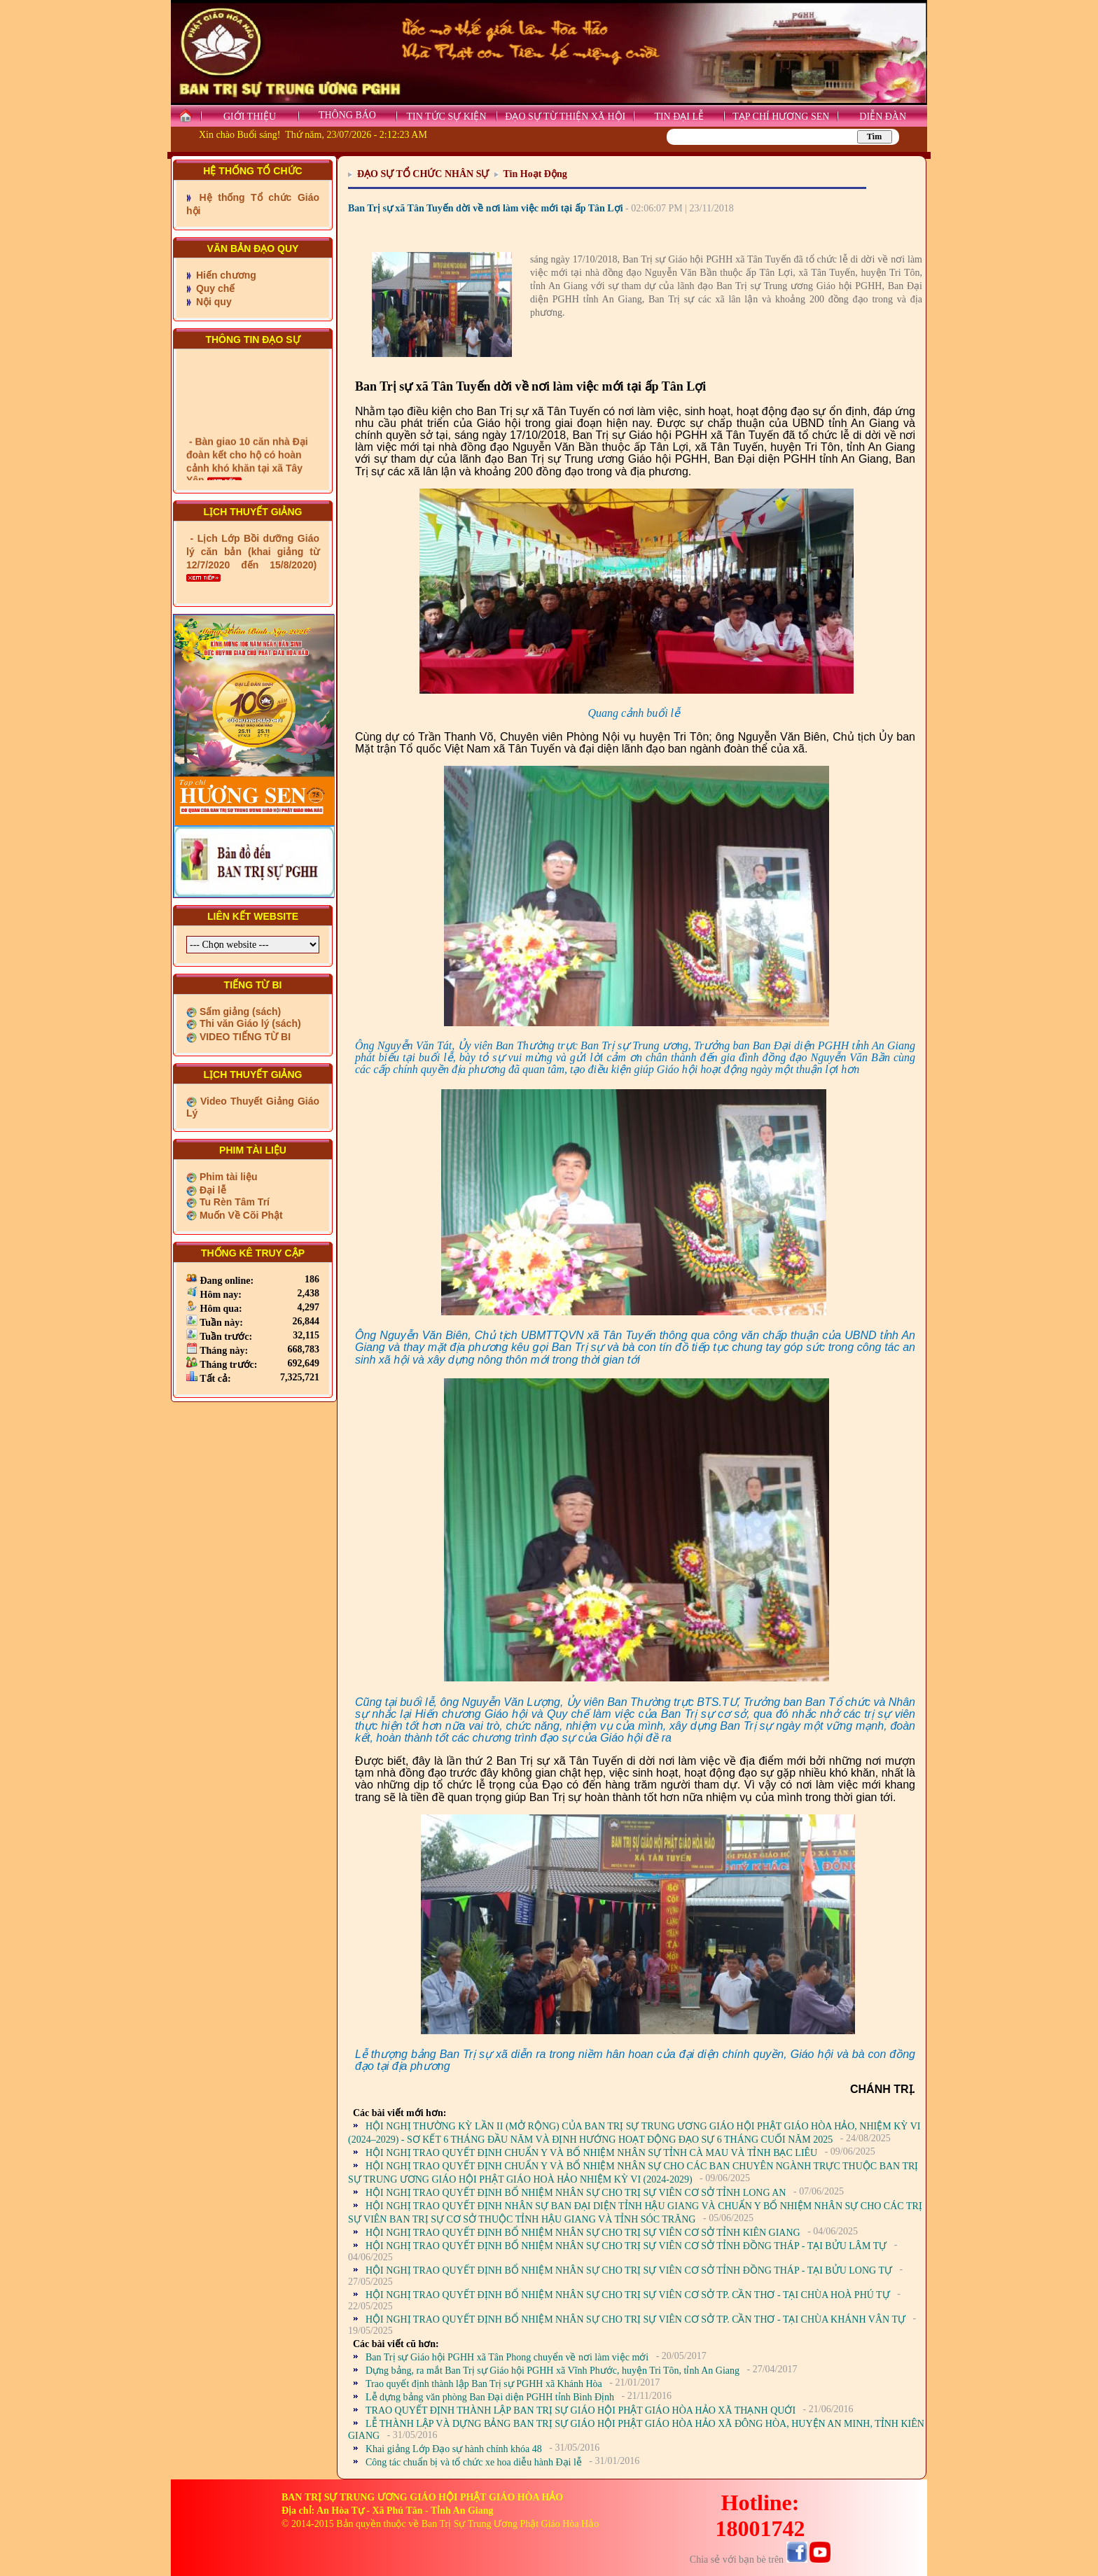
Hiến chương (224, 275)
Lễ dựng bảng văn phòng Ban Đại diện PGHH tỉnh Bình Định (490, 2397)
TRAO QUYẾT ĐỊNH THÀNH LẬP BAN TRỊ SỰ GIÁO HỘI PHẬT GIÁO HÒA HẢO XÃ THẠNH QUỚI (580, 2410)
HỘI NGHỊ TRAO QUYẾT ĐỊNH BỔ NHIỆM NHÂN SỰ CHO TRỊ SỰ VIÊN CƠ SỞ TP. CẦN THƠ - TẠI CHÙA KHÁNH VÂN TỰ (635, 2319)
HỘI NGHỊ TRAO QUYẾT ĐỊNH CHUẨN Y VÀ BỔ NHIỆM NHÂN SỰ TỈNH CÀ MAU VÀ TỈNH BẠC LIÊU (591, 2153)
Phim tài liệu (227, 1176)
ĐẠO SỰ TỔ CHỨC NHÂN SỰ (423, 174)
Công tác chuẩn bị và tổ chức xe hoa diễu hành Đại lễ (474, 2462)
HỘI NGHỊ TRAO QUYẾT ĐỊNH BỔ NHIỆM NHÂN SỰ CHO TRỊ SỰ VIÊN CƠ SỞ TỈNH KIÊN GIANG (583, 2232)
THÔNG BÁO (347, 115)
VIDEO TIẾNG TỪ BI (244, 1036)
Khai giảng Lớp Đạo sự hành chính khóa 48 (454, 2449)
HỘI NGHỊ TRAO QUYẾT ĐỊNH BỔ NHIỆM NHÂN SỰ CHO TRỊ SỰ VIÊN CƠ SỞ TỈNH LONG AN (576, 2193)
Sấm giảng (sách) (239, 1011)
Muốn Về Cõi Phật (240, 1215)
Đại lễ (211, 1190)
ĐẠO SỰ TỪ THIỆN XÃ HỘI (565, 116)
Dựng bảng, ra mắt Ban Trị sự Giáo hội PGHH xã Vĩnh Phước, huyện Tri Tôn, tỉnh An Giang (552, 2370)
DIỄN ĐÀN (882, 116)
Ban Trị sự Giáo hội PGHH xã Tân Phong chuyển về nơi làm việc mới (507, 2357)
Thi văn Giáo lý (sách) (249, 1023)
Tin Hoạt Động (535, 174)
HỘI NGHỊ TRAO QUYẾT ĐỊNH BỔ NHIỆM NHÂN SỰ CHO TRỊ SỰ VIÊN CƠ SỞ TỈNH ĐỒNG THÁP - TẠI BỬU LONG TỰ (629, 2270)
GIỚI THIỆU (249, 116)
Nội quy (212, 301)
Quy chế (214, 288)
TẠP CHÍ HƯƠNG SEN (780, 116)
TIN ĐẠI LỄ (679, 116)
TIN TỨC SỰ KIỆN (446, 116)
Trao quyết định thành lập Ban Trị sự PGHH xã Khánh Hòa (484, 2384)
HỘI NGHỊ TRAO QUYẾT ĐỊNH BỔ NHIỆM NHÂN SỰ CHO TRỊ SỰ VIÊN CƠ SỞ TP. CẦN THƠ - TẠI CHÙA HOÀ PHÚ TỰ (628, 2295)
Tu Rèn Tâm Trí (233, 1202)
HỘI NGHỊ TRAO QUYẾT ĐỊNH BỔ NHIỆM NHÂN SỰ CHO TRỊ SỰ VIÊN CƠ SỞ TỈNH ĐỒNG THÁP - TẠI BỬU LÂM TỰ (626, 2246)
